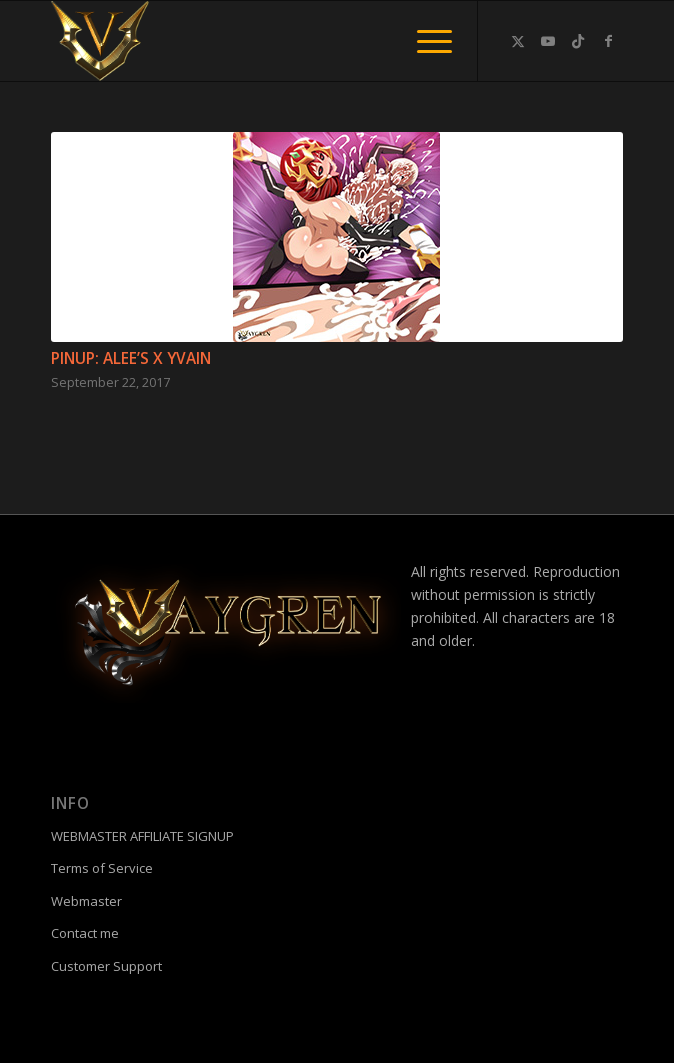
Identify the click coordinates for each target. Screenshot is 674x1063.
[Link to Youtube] (548, 41)
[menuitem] (424, 41)
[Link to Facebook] (608, 41)
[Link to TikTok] (578, 41)
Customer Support (106, 966)
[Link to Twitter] (518, 41)
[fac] (280, 41)
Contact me (85, 933)
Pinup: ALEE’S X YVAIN (131, 358)
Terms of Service (102, 868)
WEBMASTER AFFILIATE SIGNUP (142, 836)
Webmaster (86, 901)
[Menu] (424, 41)
